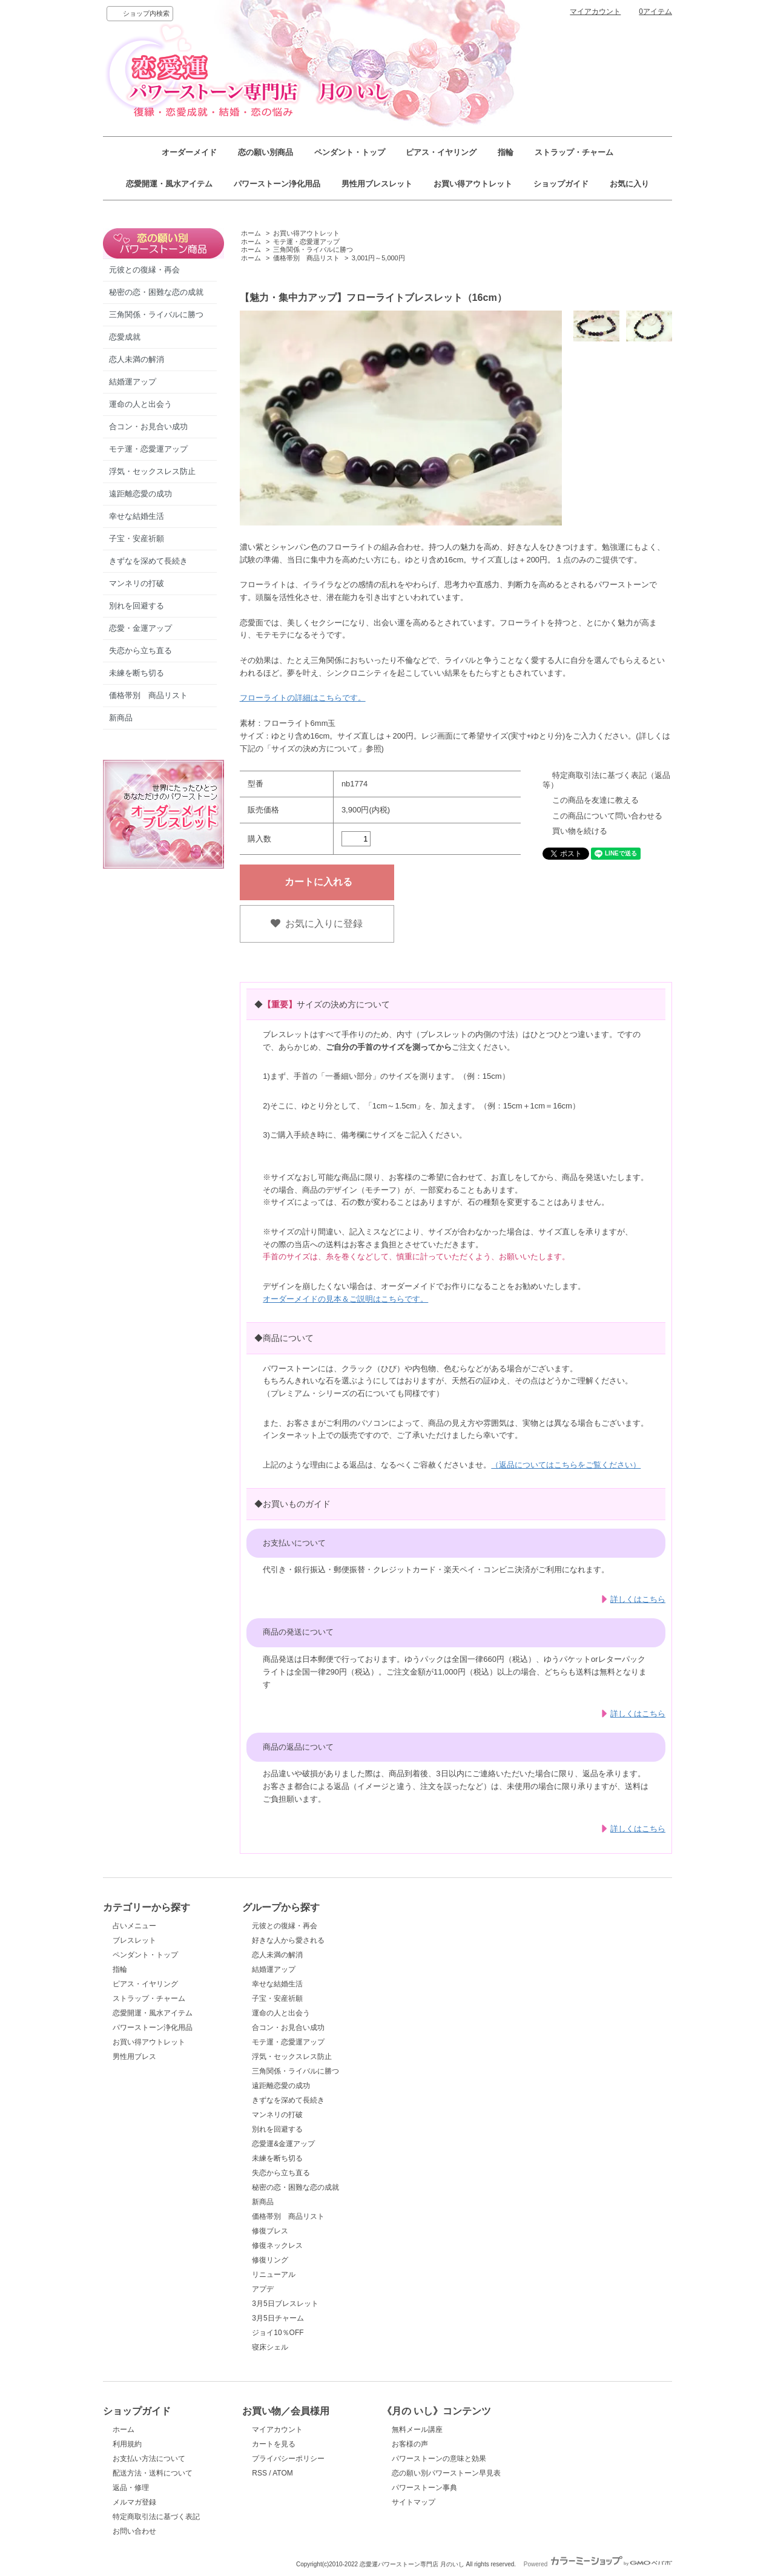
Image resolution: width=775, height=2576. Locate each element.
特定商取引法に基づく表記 (156, 2516)
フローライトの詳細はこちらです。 (303, 697)
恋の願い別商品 (265, 152)
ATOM (282, 2473)
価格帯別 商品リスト (148, 695)
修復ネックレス (277, 2245)
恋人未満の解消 (136, 359)
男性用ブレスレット (376, 183)
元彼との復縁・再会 (144, 269)
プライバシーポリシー (288, 2458)
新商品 (121, 717)
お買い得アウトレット (473, 183)
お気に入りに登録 (317, 923)
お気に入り (629, 183)
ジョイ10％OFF (277, 2332)
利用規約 (127, 2444)
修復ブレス (270, 2231)
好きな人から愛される (288, 1940)
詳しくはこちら (637, 1599)
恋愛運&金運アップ (283, 2144)
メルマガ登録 (134, 2502)
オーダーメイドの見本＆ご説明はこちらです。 (345, 1298)
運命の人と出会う (140, 404)
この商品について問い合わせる (607, 815)
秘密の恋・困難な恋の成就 (156, 292)
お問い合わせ (134, 2531)
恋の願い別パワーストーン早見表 (446, 2473)
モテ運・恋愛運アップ (148, 448)
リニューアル (273, 2274)
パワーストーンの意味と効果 (439, 2458)
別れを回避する (136, 605)
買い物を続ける (579, 830)
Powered (598, 2564)
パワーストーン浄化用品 (277, 183)
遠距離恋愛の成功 (140, 493)
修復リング (270, 2260)
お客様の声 (410, 2444)
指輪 (505, 152)
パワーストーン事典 (424, 2487)
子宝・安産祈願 (136, 538)
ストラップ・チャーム (574, 152)
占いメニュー (134, 1926)
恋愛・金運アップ (140, 628)
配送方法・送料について (153, 2473)
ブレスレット (134, 1940)
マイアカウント (595, 11)
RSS (259, 2473)
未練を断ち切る (136, 672)
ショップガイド (561, 183)
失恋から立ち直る (140, 650)
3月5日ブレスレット (285, 2303)
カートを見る (273, 2444)
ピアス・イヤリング (441, 152)
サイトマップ (413, 2502)
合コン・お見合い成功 (148, 426)
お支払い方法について (149, 2458)
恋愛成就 (124, 336)
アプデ (263, 2289)
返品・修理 (131, 2487)
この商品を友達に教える (595, 800)
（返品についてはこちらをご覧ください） (566, 1464)
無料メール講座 (417, 2429)
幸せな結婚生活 (136, 516)
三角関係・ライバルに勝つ (156, 314)
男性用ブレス (134, 2056)
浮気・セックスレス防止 (152, 471)
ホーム (251, 233)
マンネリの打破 (136, 583)
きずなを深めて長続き (148, 560)
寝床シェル (270, 2347)
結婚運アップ (132, 381)
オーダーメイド (189, 152)
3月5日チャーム (277, 2318)
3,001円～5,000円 (378, 258)
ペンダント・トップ (349, 152)
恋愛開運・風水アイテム (169, 183)
